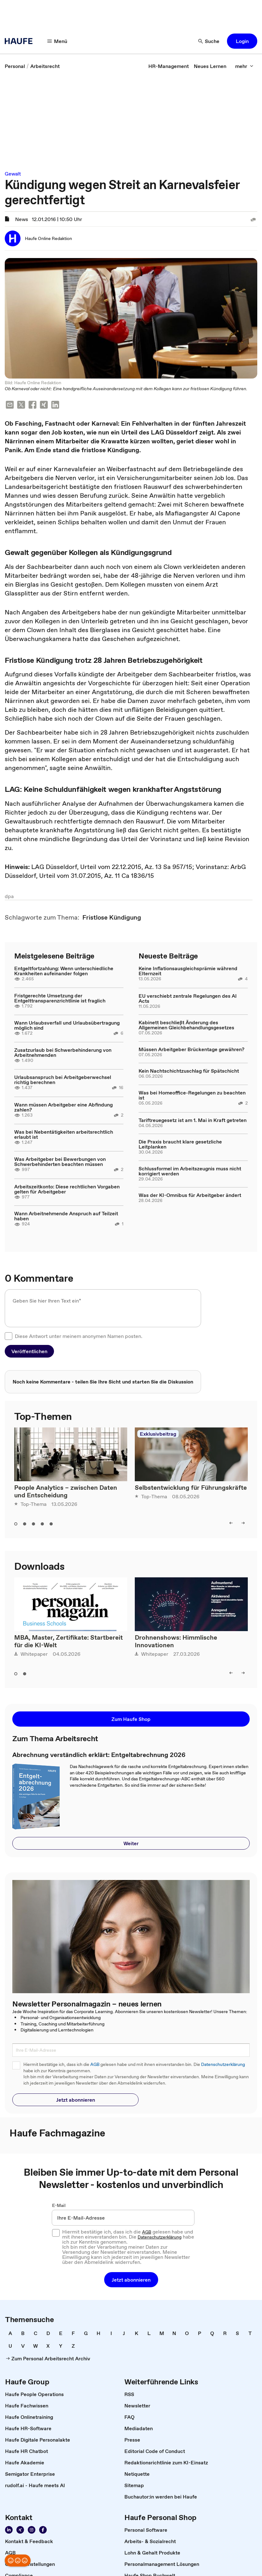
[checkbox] (8, 1336)
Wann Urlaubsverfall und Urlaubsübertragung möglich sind (67, 1025)
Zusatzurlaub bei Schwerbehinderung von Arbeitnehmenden (62, 1052)
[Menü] (57, 41)
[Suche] (209, 41)
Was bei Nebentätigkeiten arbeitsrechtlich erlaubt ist (63, 1134)
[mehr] (244, 66)
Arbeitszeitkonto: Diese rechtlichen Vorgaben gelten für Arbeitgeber (67, 1189)
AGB (94, 2064)
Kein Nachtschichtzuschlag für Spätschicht (189, 1070)
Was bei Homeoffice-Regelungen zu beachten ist (192, 1095)
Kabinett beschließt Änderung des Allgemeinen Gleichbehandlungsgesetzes (186, 1025)
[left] (231, 1523)
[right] (243, 1523)
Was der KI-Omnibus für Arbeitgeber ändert (190, 1195)
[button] (242, 41)
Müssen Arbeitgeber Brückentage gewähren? (191, 1049)
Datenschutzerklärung (223, 2064)
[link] (15, 66)
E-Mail (59, 2205)
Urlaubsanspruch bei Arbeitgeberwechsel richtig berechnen (62, 1080)
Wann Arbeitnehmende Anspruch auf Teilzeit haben (66, 1216)
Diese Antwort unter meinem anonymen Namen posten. (78, 1336)
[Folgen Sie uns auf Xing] (20, 2530)
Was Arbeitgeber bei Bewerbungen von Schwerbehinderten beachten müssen (60, 1161)
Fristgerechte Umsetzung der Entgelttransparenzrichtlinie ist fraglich (59, 998)
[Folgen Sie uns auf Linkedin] (9, 2530)
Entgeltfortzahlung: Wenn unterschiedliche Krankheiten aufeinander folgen (63, 971)
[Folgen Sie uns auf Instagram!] (31, 2530)
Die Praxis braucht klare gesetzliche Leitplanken (180, 1144)
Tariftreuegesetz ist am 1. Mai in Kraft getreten (193, 1120)
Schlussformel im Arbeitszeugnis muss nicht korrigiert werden (190, 1171)
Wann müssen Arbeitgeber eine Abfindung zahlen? (63, 1107)
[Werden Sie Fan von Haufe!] (43, 2530)
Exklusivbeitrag (158, 1433)
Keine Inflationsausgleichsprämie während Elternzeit (188, 971)
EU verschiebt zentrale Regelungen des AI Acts (188, 998)
